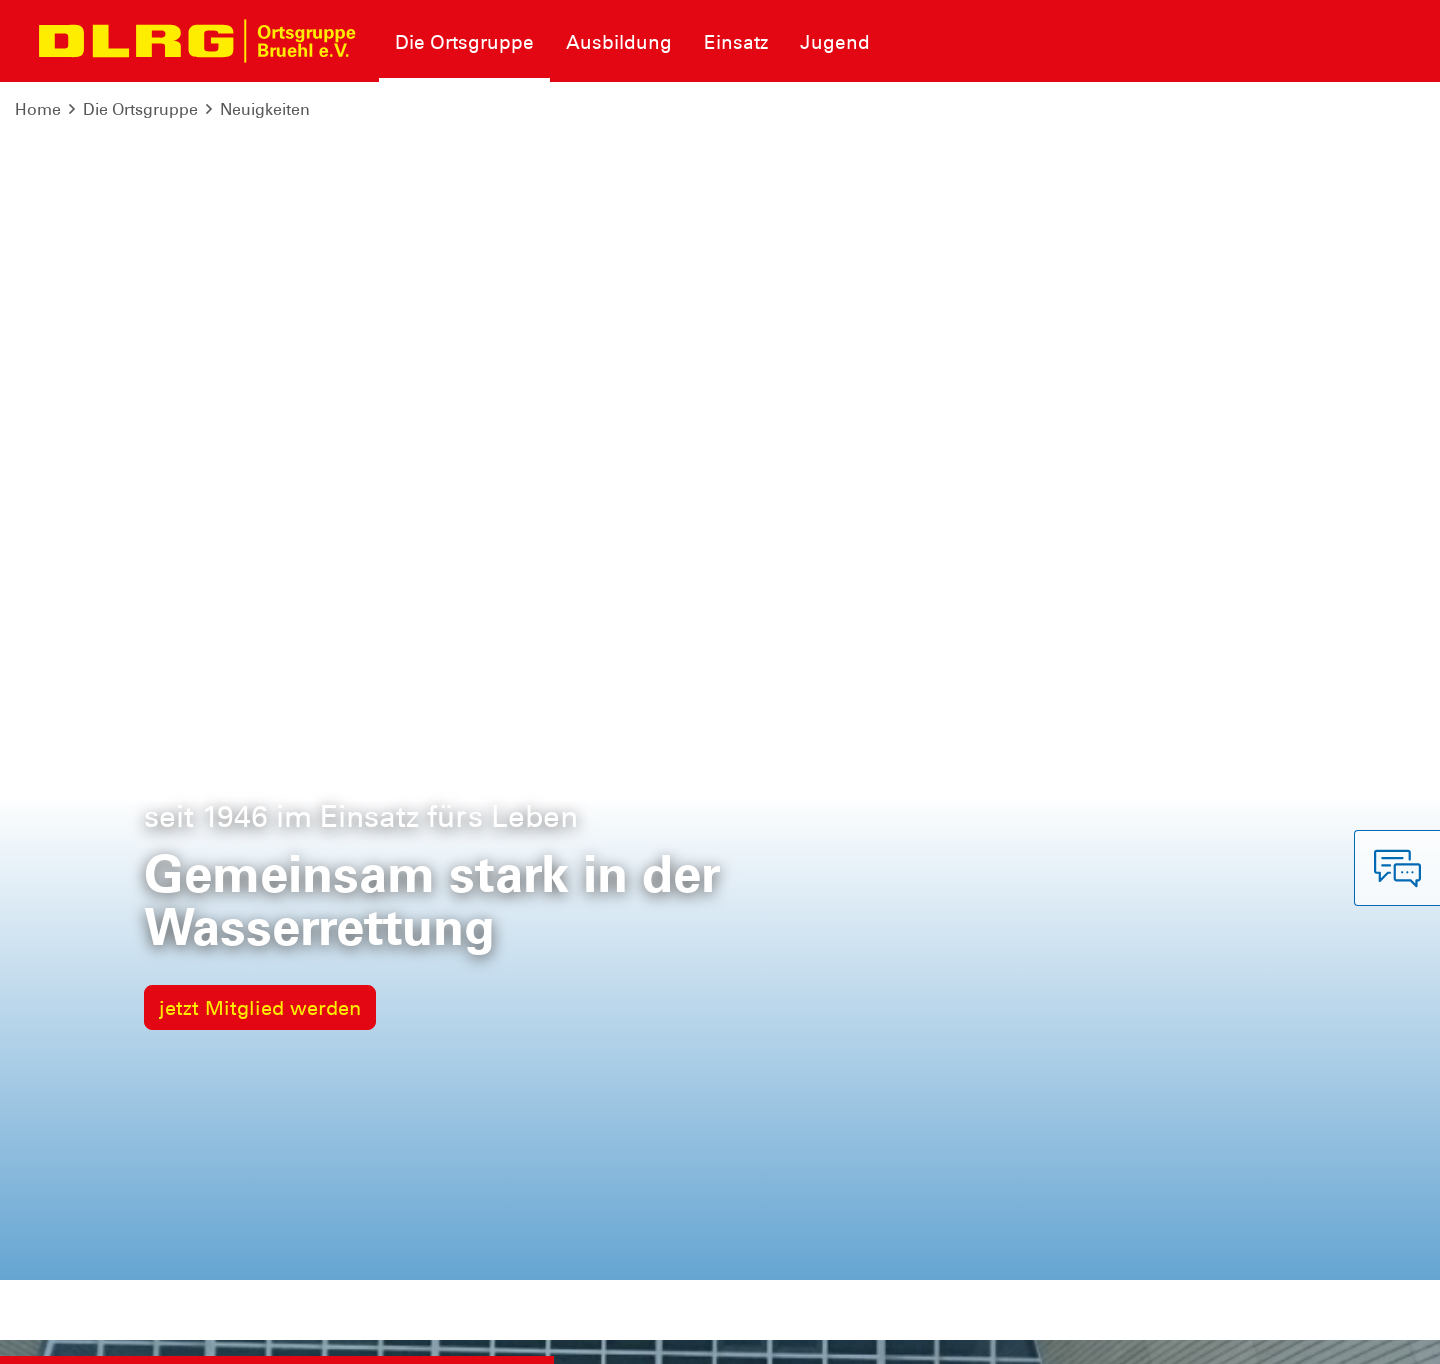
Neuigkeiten (265, 109)
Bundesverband (898, 1333)
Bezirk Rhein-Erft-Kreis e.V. (1318, 1333)
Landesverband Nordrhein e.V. (1089, 1333)
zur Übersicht (1237, 902)
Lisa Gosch (234, 489)
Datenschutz (170, 1333)
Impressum (65, 1333)
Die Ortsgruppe (140, 109)
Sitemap (263, 1333)
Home (38, 109)
